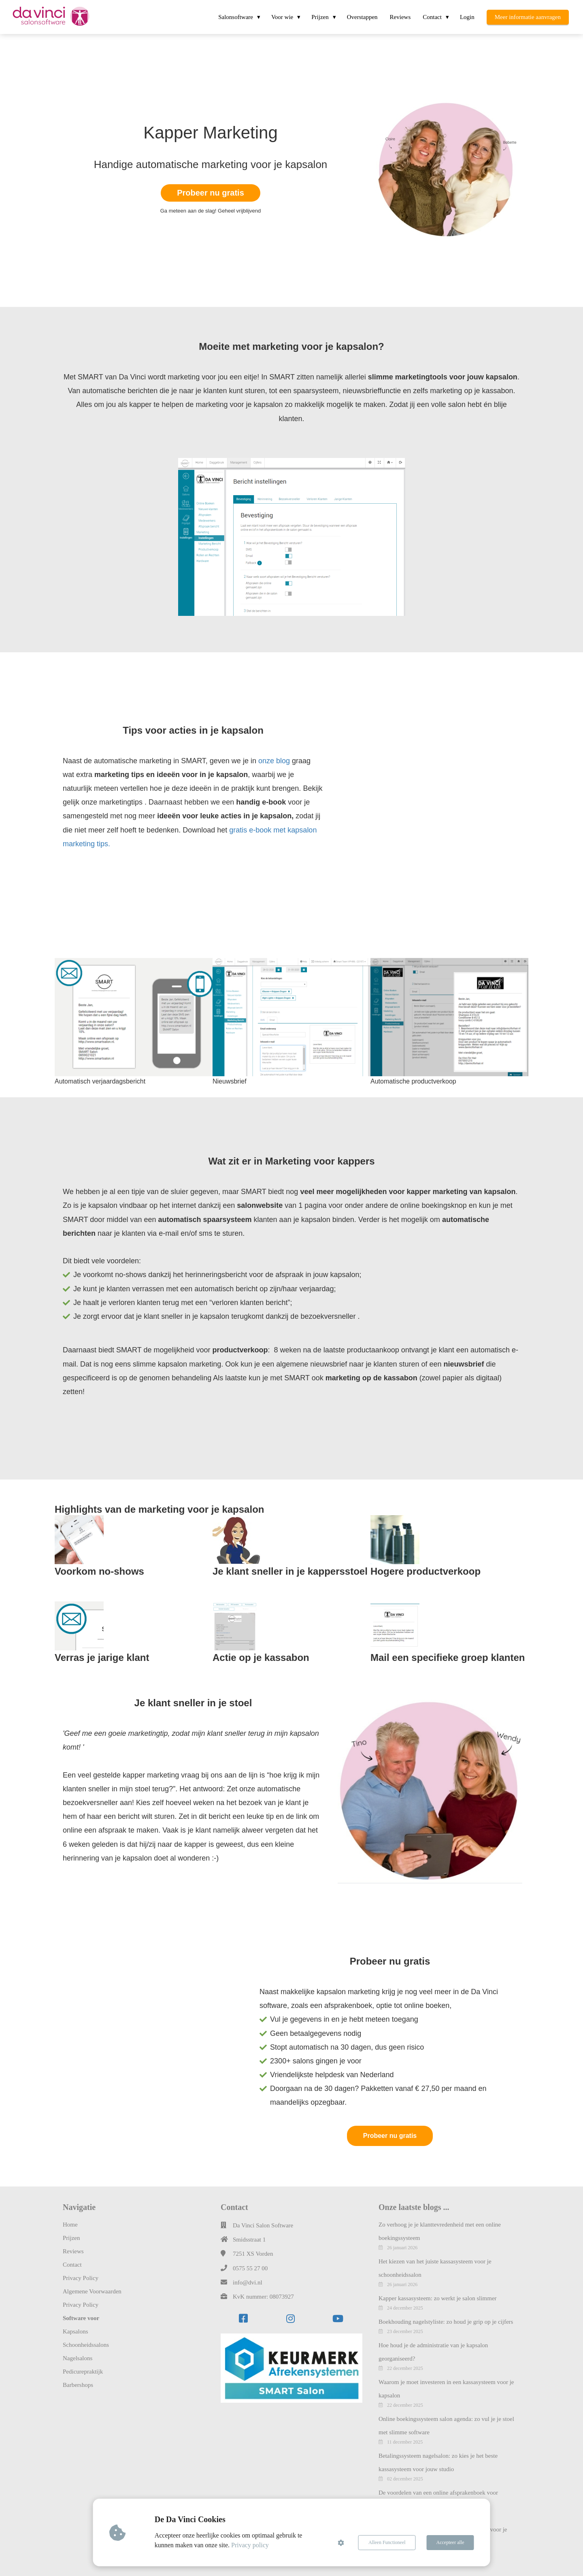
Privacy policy (250, 2545)
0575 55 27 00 (250, 2268)
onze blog (274, 761)
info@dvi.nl (247, 2282)
